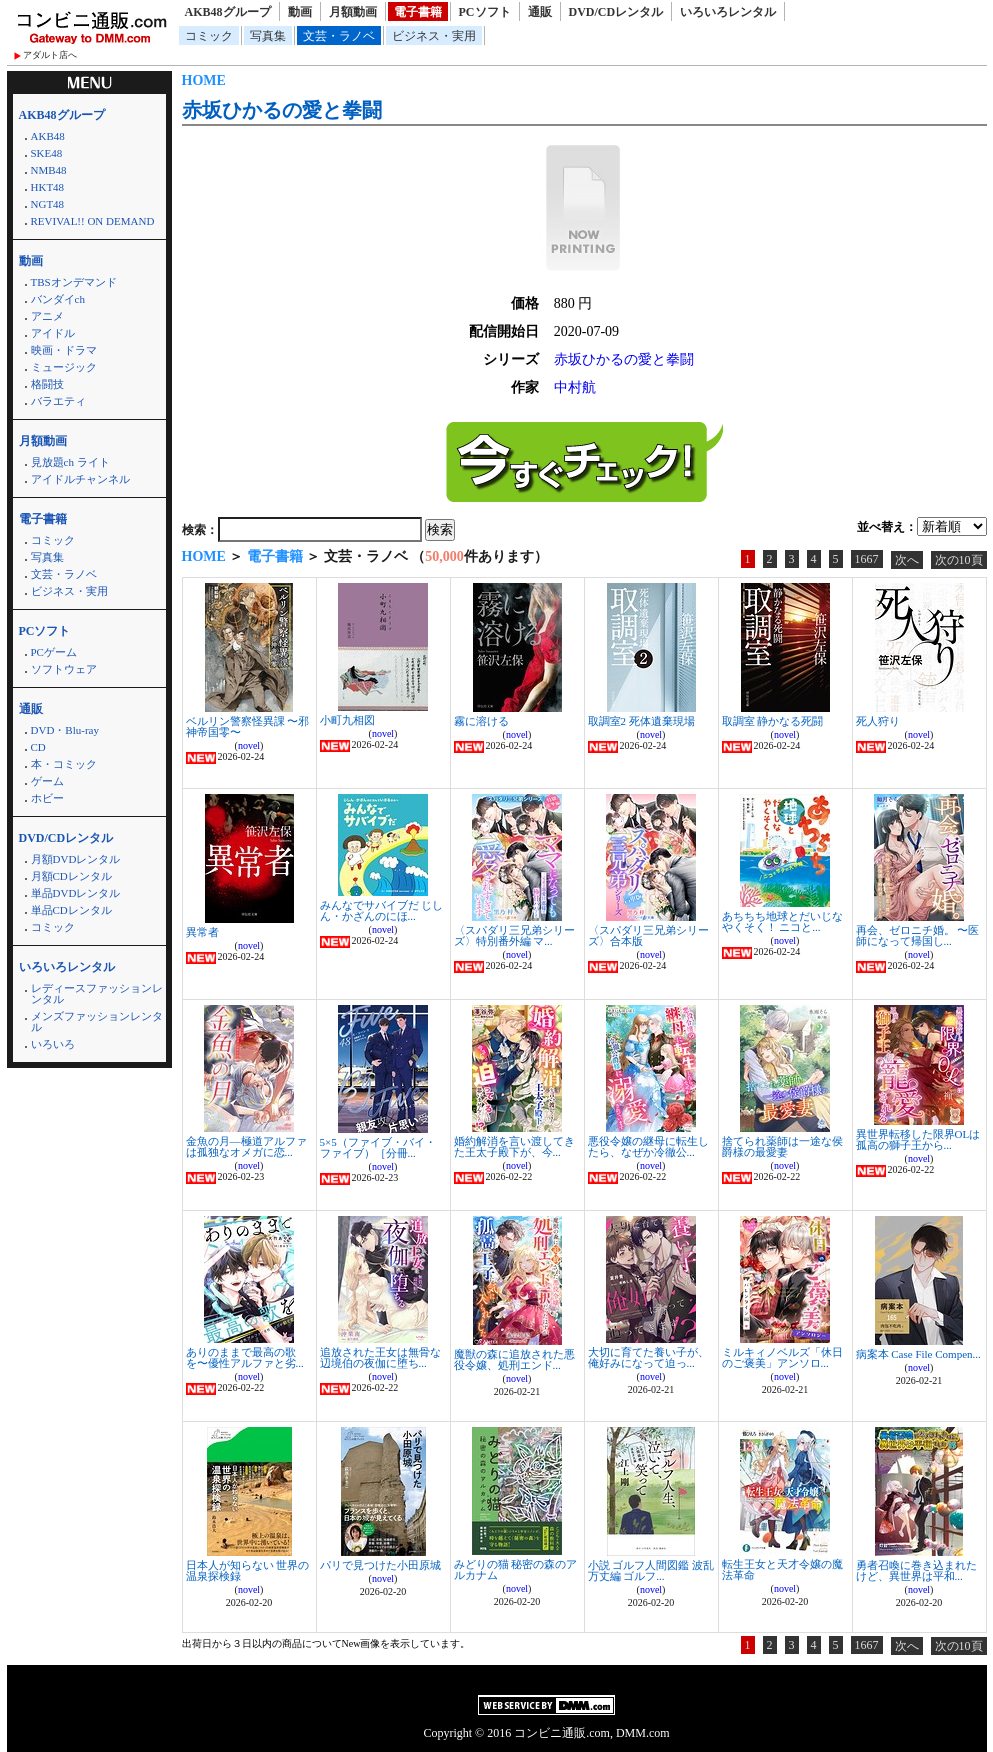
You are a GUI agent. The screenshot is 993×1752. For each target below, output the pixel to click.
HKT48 (48, 187)
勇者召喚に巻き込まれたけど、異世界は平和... (916, 1570)
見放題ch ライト (70, 462)
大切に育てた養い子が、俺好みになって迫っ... (648, 1357)
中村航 (575, 387)
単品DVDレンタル (76, 893)
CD (38, 747)
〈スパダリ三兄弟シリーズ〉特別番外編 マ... (514, 935)
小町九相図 (347, 720)
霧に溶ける (481, 721)
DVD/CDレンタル (616, 12)
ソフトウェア (64, 669)
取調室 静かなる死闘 (773, 721)
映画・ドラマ (64, 350)
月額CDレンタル (71, 876)
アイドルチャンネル (80, 479)
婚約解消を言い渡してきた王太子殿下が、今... (514, 1146)
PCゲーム (54, 652)
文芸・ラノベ (339, 36)
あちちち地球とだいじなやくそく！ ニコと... (782, 921)
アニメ (47, 316)
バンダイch (58, 299)
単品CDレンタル (71, 910)
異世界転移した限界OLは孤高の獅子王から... (918, 1139)
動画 (300, 12)
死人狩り (878, 721)
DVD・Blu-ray (65, 730)
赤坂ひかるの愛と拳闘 (282, 110)
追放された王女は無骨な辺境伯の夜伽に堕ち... (380, 1357)
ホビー (47, 798)
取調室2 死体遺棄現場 (641, 721)
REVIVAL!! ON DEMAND (93, 221)
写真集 (268, 36)
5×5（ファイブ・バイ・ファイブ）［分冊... (378, 1147)
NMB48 (49, 170)
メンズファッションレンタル (97, 1021)
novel (249, 745)
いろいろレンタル (728, 12)
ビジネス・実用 (434, 36)
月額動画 (353, 12)
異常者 (202, 932)
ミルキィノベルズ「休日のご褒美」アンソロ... (782, 1357)
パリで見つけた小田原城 (380, 1565)
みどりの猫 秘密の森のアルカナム (516, 1569)
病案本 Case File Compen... (918, 1354)
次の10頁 (959, 560)
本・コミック (64, 764)
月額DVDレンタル (76, 859)
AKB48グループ (228, 12)
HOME (204, 80)
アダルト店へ (50, 55)
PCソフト (485, 12)
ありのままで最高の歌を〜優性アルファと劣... (245, 1357)
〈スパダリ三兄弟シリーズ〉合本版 (648, 935)
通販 (540, 12)
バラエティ (58, 401)
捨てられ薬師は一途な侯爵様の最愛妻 (782, 1146)
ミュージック (64, 367)
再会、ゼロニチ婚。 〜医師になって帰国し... (918, 935)
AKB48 (48, 136)
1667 (867, 559)
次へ (907, 560)
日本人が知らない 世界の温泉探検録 (248, 1570)
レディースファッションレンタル (97, 993)
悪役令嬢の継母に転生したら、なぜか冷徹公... (648, 1146)
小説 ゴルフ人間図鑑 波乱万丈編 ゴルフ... (651, 1570)
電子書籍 (418, 12)
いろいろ (53, 1044)
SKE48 (47, 153)
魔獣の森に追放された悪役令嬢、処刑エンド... (514, 1359)
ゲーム (47, 781)
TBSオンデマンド (74, 282)
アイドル (53, 333)
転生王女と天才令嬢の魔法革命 (782, 1569)
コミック (209, 36)
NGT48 (48, 204)
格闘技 (47, 384)
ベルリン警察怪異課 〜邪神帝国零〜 (248, 726)
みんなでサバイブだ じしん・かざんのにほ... (382, 910)
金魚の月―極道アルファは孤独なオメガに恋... (246, 1146)
